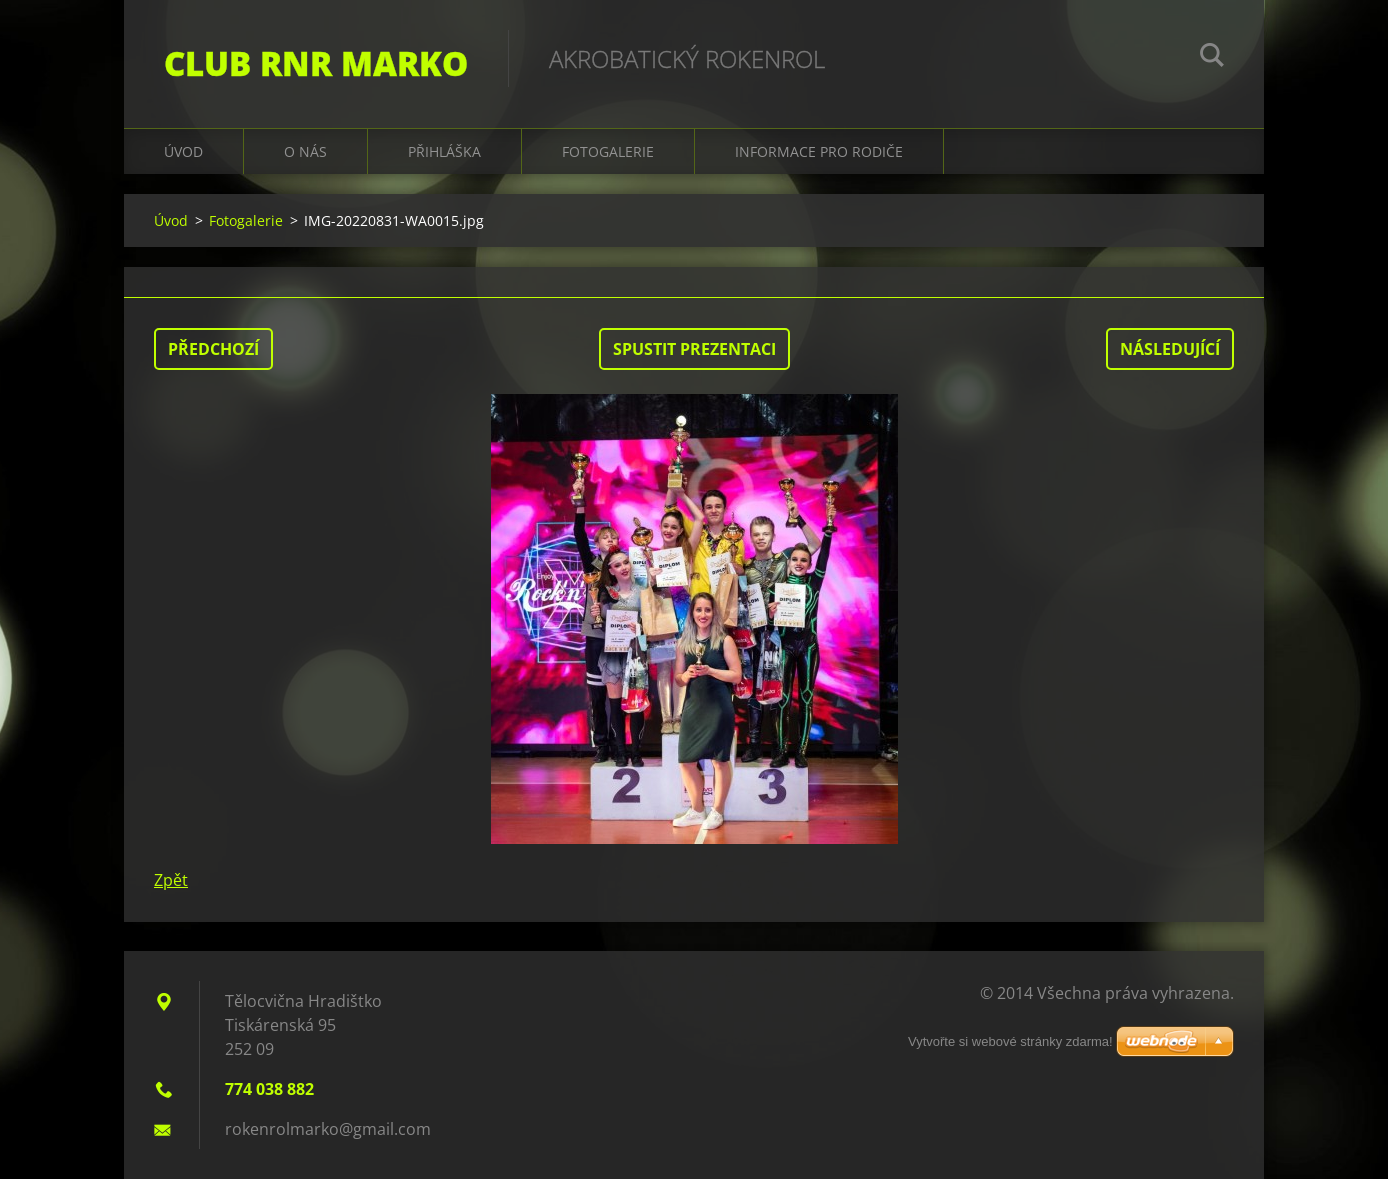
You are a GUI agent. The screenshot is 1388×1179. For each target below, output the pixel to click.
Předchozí (213, 349)
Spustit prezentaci (694, 349)
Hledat (1212, 58)
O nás (305, 151)
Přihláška (444, 151)
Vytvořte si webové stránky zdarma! (1010, 1041)
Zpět (171, 880)
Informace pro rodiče (819, 151)
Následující (1170, 349)
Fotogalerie (608, 151)
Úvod (183, 151)
